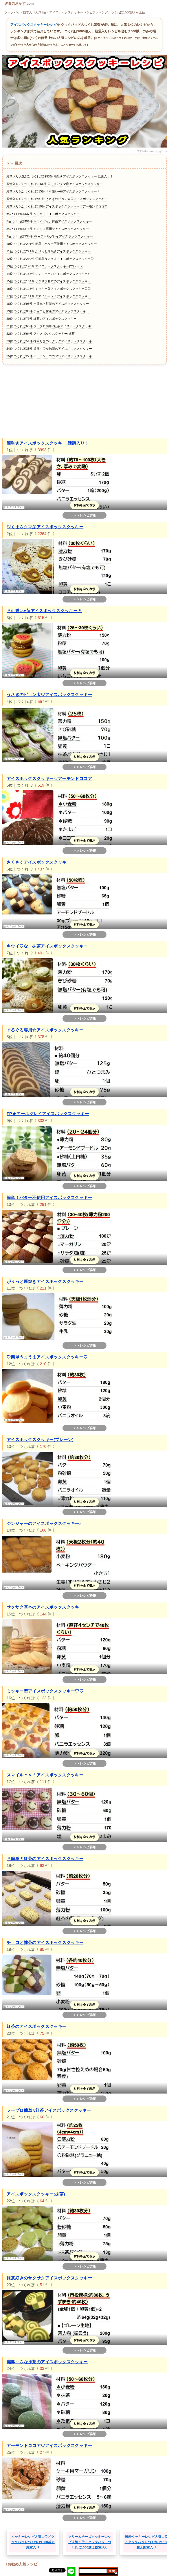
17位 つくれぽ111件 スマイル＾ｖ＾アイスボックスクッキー (48, 296)
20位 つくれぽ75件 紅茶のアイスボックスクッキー (41, 318)
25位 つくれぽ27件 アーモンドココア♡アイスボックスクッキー (50, 356)
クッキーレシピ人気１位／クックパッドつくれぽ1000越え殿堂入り (33, 2542)
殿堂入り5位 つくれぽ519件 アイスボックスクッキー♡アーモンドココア (56, 206)
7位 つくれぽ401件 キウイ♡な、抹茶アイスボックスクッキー (49, 221)
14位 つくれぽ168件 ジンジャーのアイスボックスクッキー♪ (47, 273)
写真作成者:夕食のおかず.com (152, 151)
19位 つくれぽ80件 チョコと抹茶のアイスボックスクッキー (47, 311)
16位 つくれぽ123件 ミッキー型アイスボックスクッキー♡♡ (48, 288)
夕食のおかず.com (19, 3)
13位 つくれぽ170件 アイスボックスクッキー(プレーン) (44, 266)
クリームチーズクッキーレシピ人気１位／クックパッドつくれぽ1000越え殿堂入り (89, 2542)
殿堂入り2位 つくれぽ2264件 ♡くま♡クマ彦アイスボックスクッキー (54, 184)
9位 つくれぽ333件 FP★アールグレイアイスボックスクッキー (49, 236)
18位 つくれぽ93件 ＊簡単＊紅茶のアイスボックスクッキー (47, 303)
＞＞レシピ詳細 (84, 515)
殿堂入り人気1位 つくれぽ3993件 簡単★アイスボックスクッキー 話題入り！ (59, 176)
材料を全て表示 (84, 505)
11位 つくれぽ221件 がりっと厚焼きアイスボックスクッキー (48, 251)
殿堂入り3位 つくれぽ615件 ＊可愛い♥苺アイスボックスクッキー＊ (53, 191)
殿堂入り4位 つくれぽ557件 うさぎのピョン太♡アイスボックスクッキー (56, 199)
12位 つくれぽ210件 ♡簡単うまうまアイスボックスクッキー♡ (50, 259)
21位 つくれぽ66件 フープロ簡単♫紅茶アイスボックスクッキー (50, 326)
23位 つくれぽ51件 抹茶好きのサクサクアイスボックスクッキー (50, 341)
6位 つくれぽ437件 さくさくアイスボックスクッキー (43, 214)
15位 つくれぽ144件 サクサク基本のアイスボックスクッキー (48, 281)
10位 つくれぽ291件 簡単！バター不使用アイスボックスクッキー (51, 244)
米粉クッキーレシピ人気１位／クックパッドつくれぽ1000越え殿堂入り (146, 2542)
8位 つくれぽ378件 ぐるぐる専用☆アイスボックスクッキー (47, 229)
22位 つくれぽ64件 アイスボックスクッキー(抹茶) (40, 333)
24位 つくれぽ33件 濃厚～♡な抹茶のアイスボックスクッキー (49, 348)
